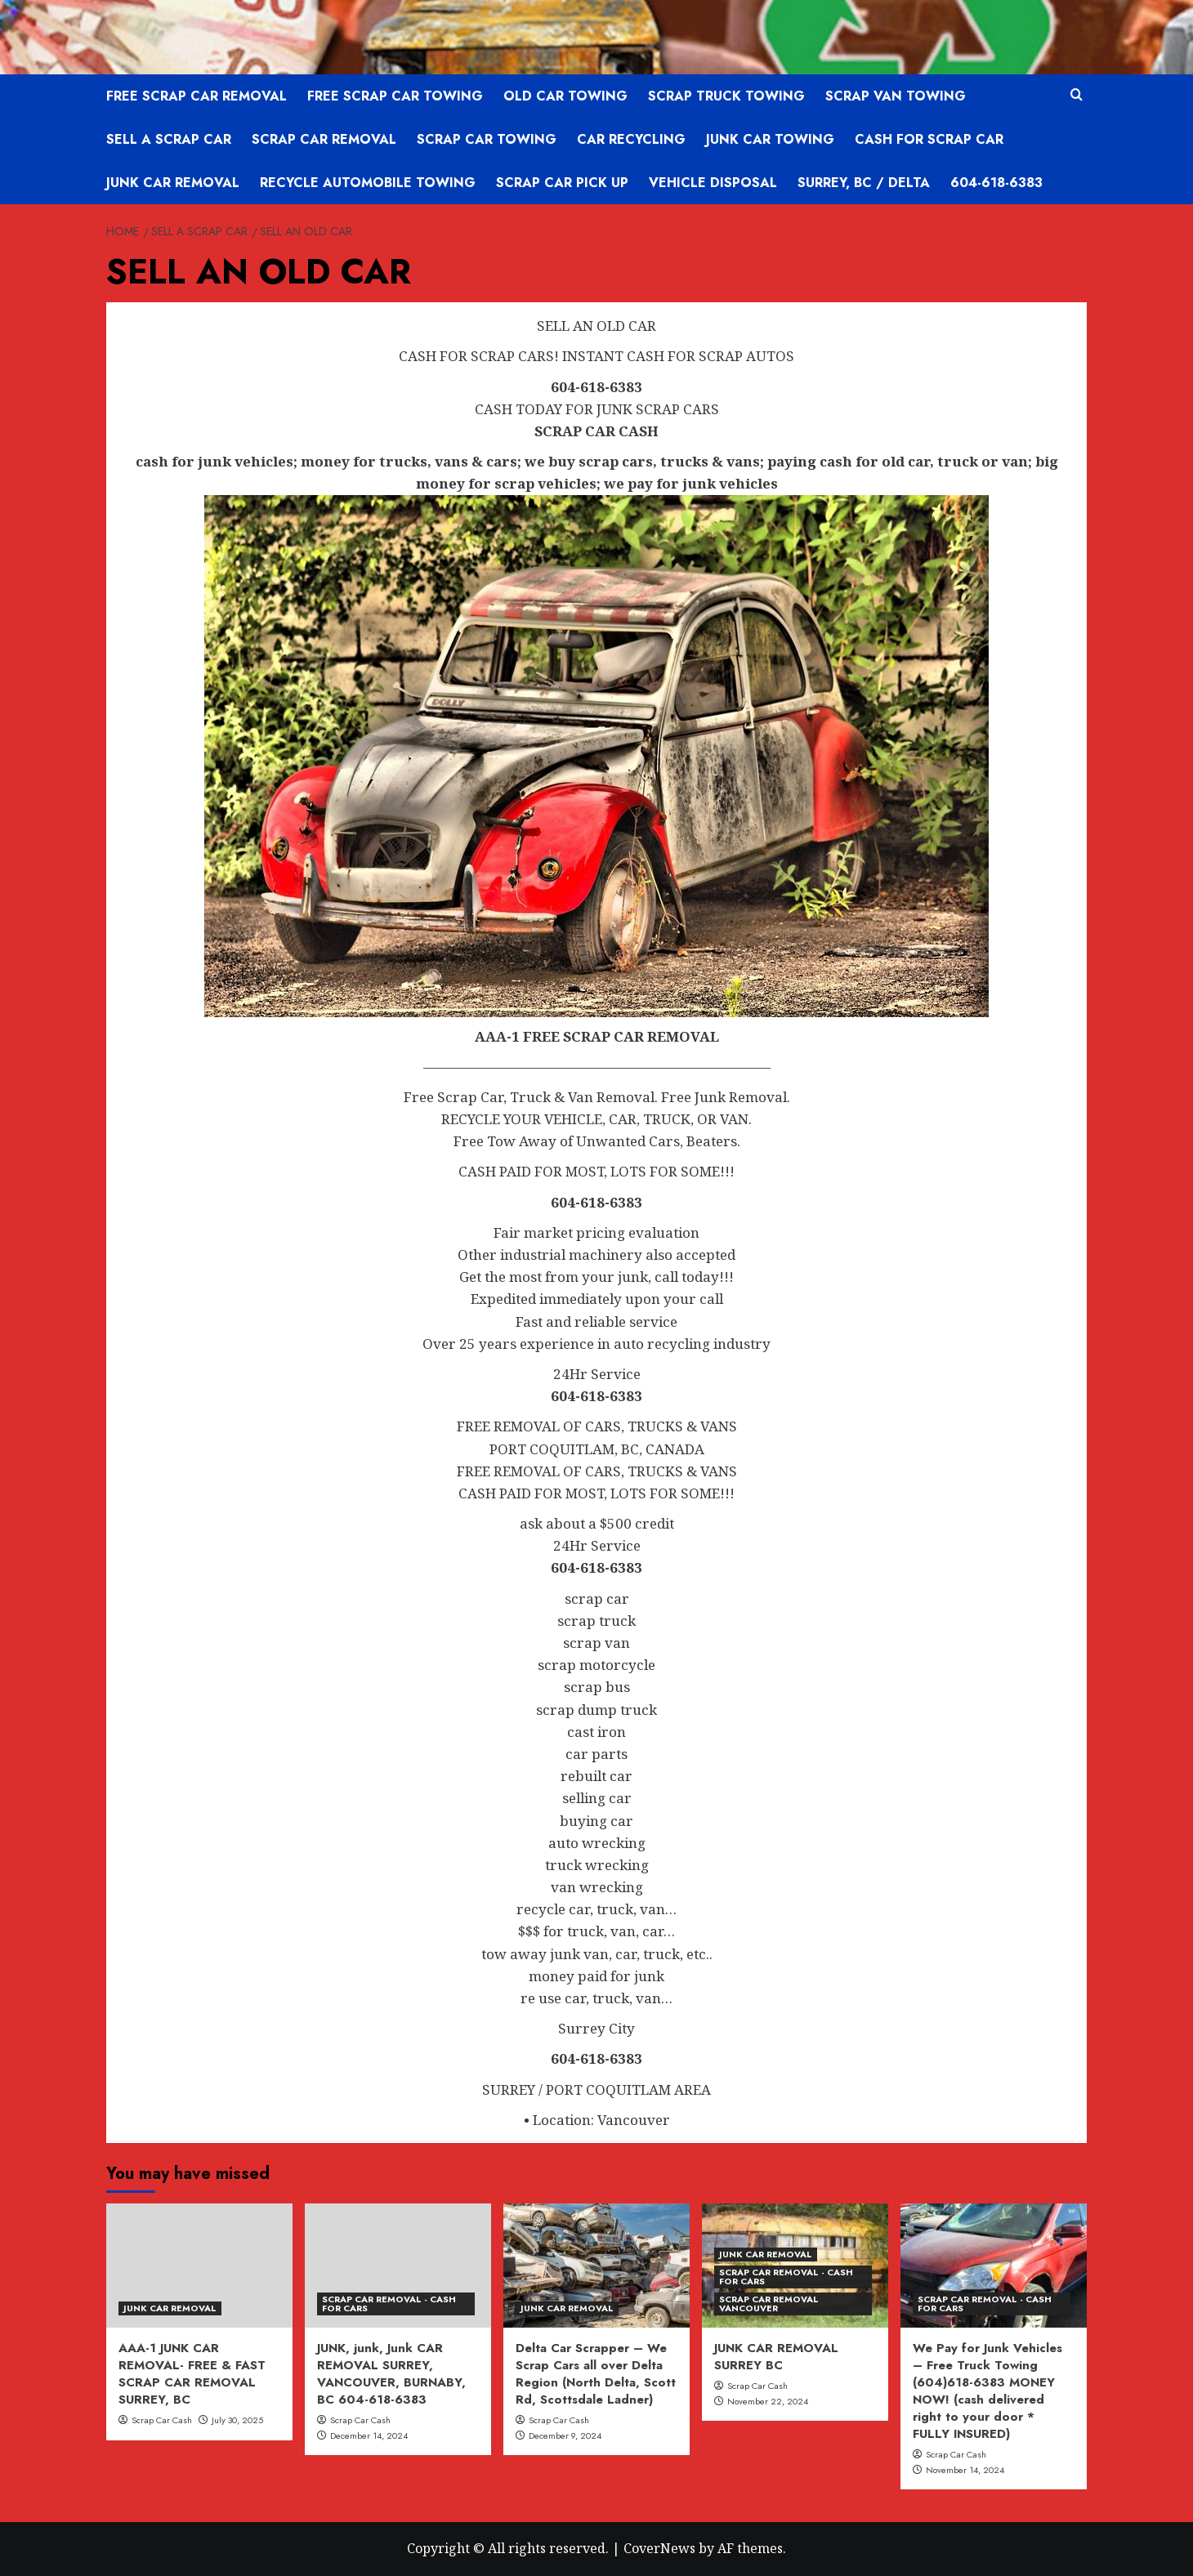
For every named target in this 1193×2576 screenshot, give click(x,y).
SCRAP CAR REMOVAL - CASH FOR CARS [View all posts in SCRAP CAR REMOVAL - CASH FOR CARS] (389, 2304)
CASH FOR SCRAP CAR (929, 139)
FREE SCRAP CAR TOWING (395, 96)
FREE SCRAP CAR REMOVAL (196, 96)
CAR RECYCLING (631, 139)
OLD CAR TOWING (565, 96)
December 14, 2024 (369, 2435)
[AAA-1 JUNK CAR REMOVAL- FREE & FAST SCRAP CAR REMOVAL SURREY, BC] (199, 2265)
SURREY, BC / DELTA (864, 182)
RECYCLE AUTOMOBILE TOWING (368, 182)
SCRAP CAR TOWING (486, 139)
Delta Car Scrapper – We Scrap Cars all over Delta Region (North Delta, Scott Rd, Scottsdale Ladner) (596, 2374)
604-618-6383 (996, 182)
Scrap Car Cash (162, 2419)
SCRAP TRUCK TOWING (726, 96)
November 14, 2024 (965, 2469)
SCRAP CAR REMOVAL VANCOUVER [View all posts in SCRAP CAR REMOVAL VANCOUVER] (769, 2304)
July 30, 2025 (237, 2419)
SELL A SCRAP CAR (168, 139)
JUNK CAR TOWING (770, 139)
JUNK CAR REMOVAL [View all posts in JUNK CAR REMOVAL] (170, 2308)
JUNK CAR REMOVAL (172, 182)
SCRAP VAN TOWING (895, 96)
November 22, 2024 (767, 2401)
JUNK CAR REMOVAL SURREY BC (776, 2356)
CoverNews (659, 2548)
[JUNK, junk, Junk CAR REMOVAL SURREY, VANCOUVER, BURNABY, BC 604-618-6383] (398, 2265)
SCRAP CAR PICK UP (562, 182)
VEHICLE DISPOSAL (713, 182)
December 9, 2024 (565, 2435)
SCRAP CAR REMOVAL (324, 139)
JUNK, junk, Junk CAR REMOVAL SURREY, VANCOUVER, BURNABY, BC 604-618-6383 (391, 2374)
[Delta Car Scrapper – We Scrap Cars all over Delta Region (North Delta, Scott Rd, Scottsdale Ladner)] (596, 2265)
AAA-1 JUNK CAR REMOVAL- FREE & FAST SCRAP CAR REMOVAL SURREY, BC (192, 2374)
